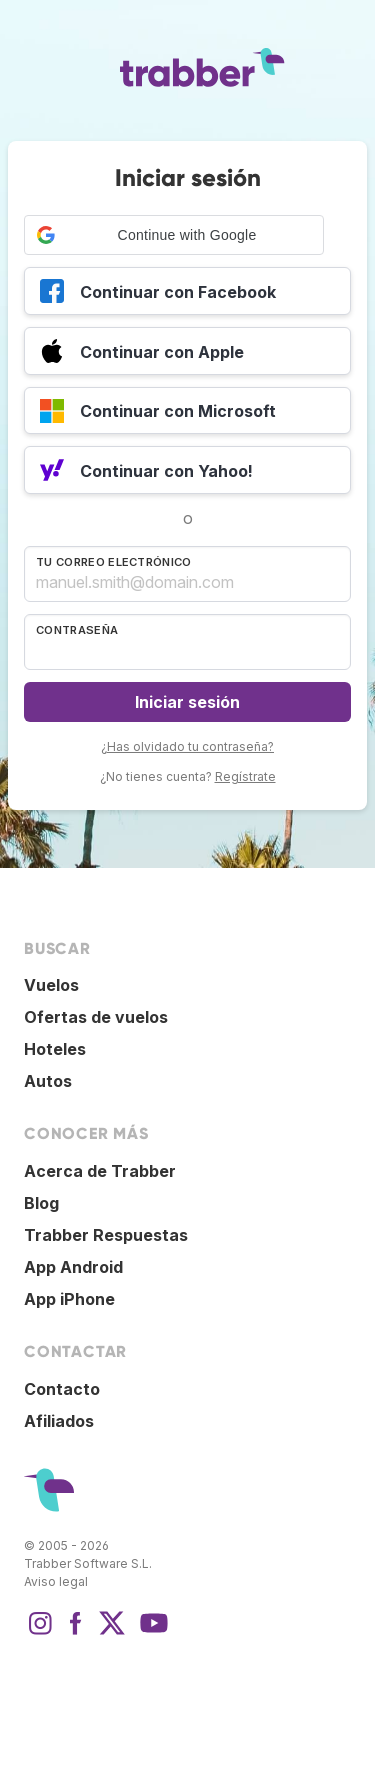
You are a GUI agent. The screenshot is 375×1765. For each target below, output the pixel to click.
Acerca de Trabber (100, 1171)
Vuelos (51, 985)
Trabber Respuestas (106, 1235)
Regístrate (245, 776)
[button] (174, 235)
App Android (73, 1267)
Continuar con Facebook (158, 294)
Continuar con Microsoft (158, 414)
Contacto (62, 1389)
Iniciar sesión (187, 702)
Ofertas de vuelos (96, 1017)
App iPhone (69, 1299)
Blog (41, 1203)
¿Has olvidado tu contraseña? (187, 746)
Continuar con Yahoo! (146, 473)
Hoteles (55, 1049)
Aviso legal (56, 1581)
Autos (48, 1081)
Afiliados (59, 1421)
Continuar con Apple (142, 354)
